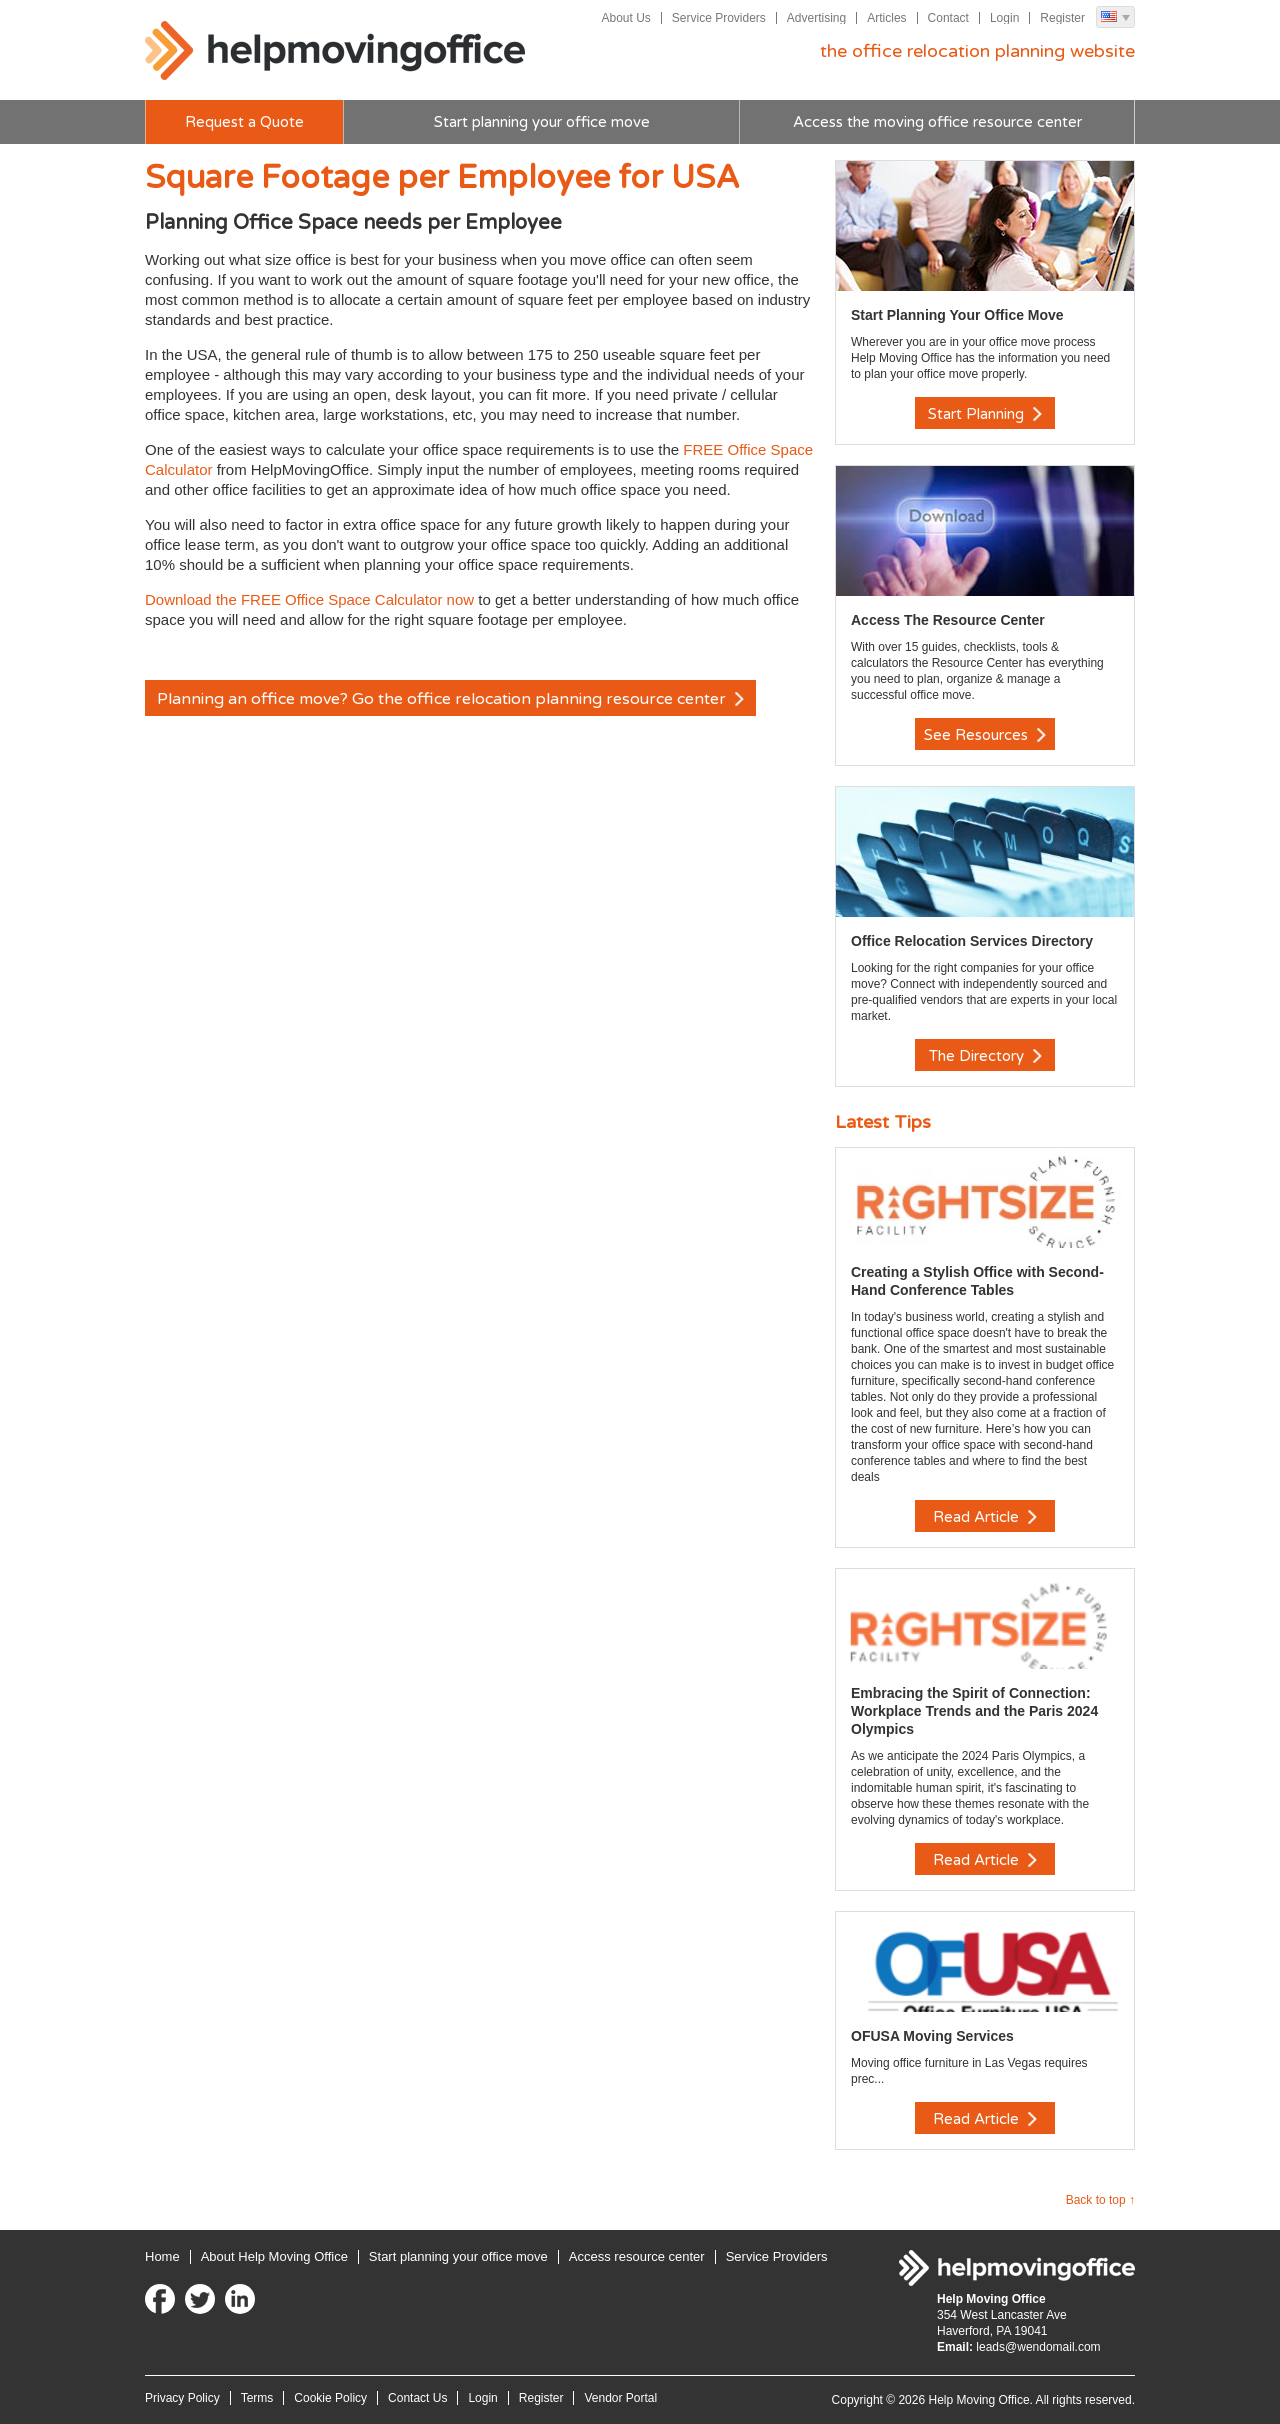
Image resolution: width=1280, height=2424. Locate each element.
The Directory (985, 1056)
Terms (257, 2398)
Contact (948, 18)
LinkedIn (240, 2299)
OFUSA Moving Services (932, 2036)
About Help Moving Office (274, 2256)
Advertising (816, 18)
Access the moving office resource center (937, 122)
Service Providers (719, 18)
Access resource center (637, 2256)
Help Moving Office (335, 51)
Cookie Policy (330, 2398)
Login (1004, 18)
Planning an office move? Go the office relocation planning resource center (450, 699)
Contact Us (417, 2398)
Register (1062, 18)
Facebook (160, 2299)
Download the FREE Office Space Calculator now (309, 599)
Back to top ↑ (1100, 2200)
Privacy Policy (182, 2398)
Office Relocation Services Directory (972, 941)
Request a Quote (244, 122)
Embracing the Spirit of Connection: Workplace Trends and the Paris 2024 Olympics (974, 1711)
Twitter (200, 2299)
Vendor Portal (620, 2398)
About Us (625, 18)
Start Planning (985, 414)
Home (162, 2256)
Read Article (985, 1517)
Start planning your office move (542, 122)
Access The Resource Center (948, 620)
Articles (886, 18)
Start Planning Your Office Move (957, 315)
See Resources (985, 735)
